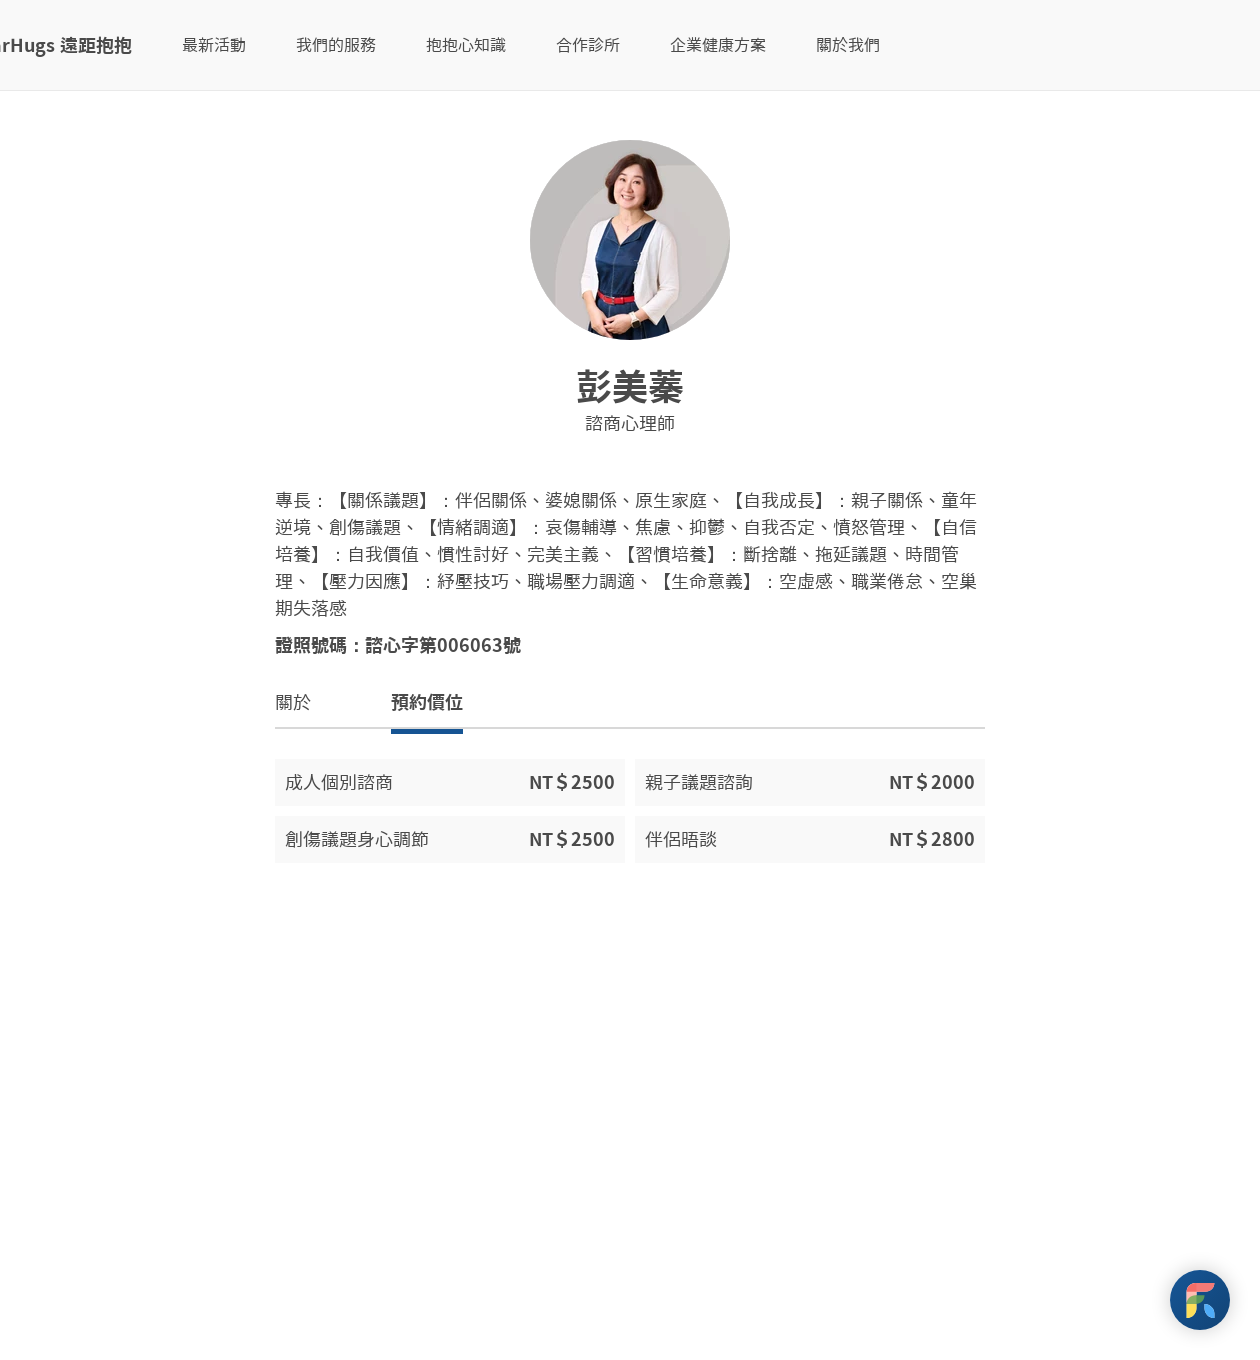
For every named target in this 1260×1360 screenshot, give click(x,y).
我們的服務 (336, 45)
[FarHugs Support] (1200, 1300)
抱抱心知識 (466, 45)
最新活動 (214, 45)
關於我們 (848, 45)
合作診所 (588, 45)
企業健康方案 (718, 45)
